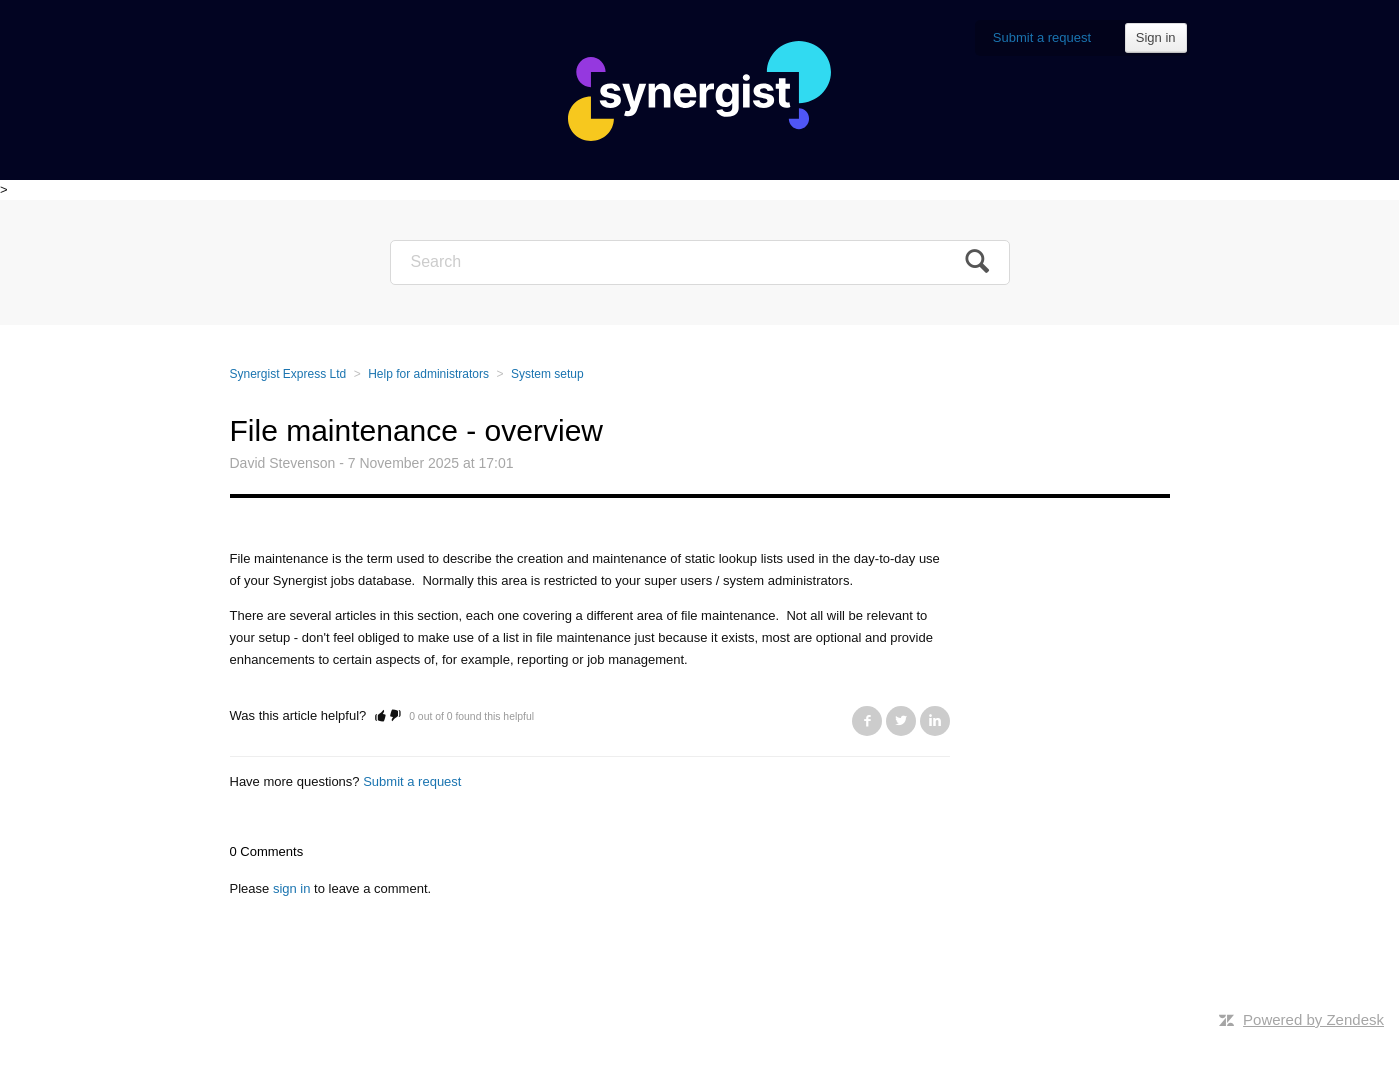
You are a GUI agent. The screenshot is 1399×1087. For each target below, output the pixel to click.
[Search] (700, 262)
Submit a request (1042, 37)
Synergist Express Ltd (288, 374)
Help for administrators (428, 374)
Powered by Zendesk (1313, 1019)
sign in (292, 888)
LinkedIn (935, 721)
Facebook (867, 721)
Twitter (901, 721)
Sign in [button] (1156, 37)
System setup (547, 374)
